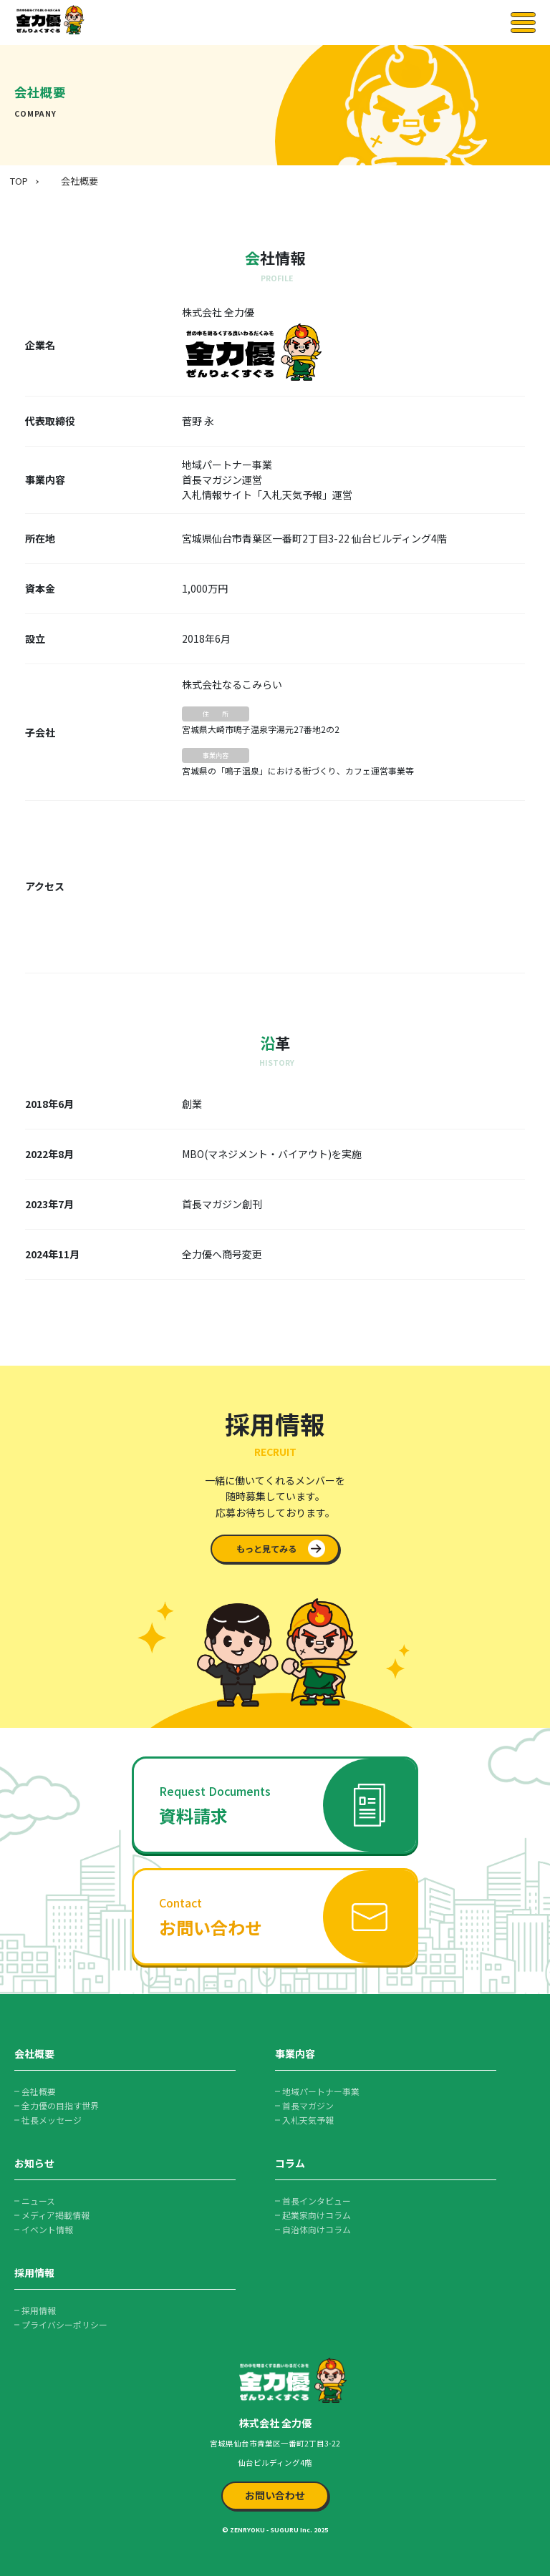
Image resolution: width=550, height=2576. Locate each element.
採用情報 (38, 2310)
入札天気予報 (308, 2120)
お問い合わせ (275, 2495)
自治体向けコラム (316, 2229)
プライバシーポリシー (64, 2324)
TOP (19, 181)
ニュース (38, 2201)
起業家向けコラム (316, 2215)
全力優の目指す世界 (60, 2105)
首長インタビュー (316, 2201)
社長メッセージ (51, 2120)
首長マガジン (308, 2105)
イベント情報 (47, 2229)
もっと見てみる (266, 1548)
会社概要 (79, 181)
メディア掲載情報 (55, 2215)
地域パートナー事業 (321, 2091)
